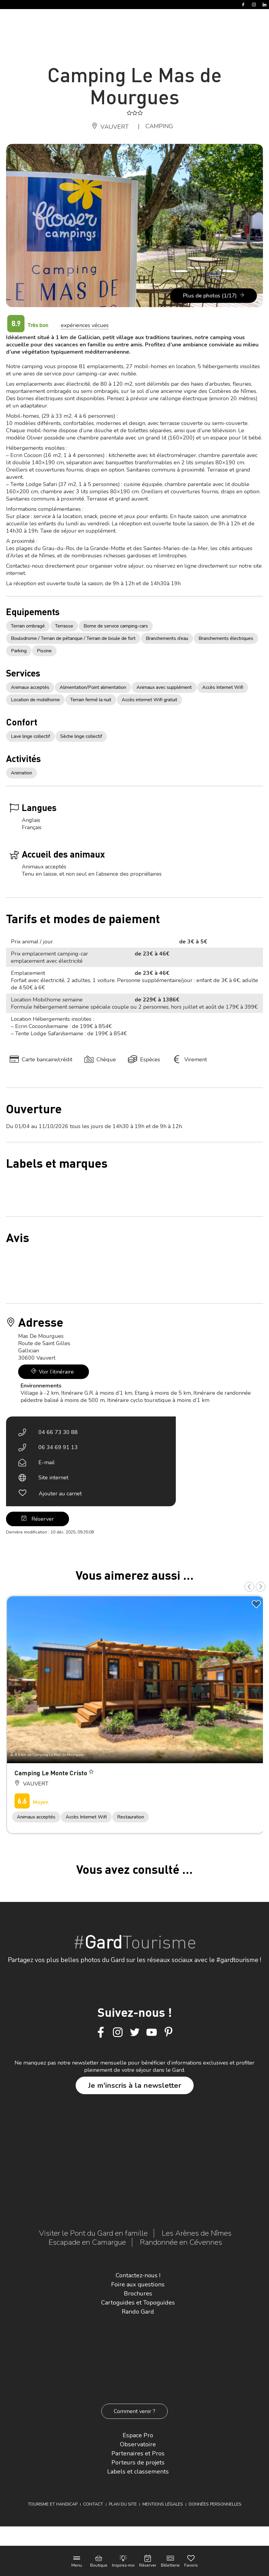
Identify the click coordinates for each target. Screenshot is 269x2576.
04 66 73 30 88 (58, 1432)
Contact (93, 2504)
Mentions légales (163, 2504)
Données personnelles (215, 2504)
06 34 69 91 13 (58, 1447)
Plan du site (123, 2504)
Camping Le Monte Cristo (52, 1773)
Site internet (53, 1477)
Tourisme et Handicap (52, 2504)
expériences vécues (85, 325)
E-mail (46, 1462)
